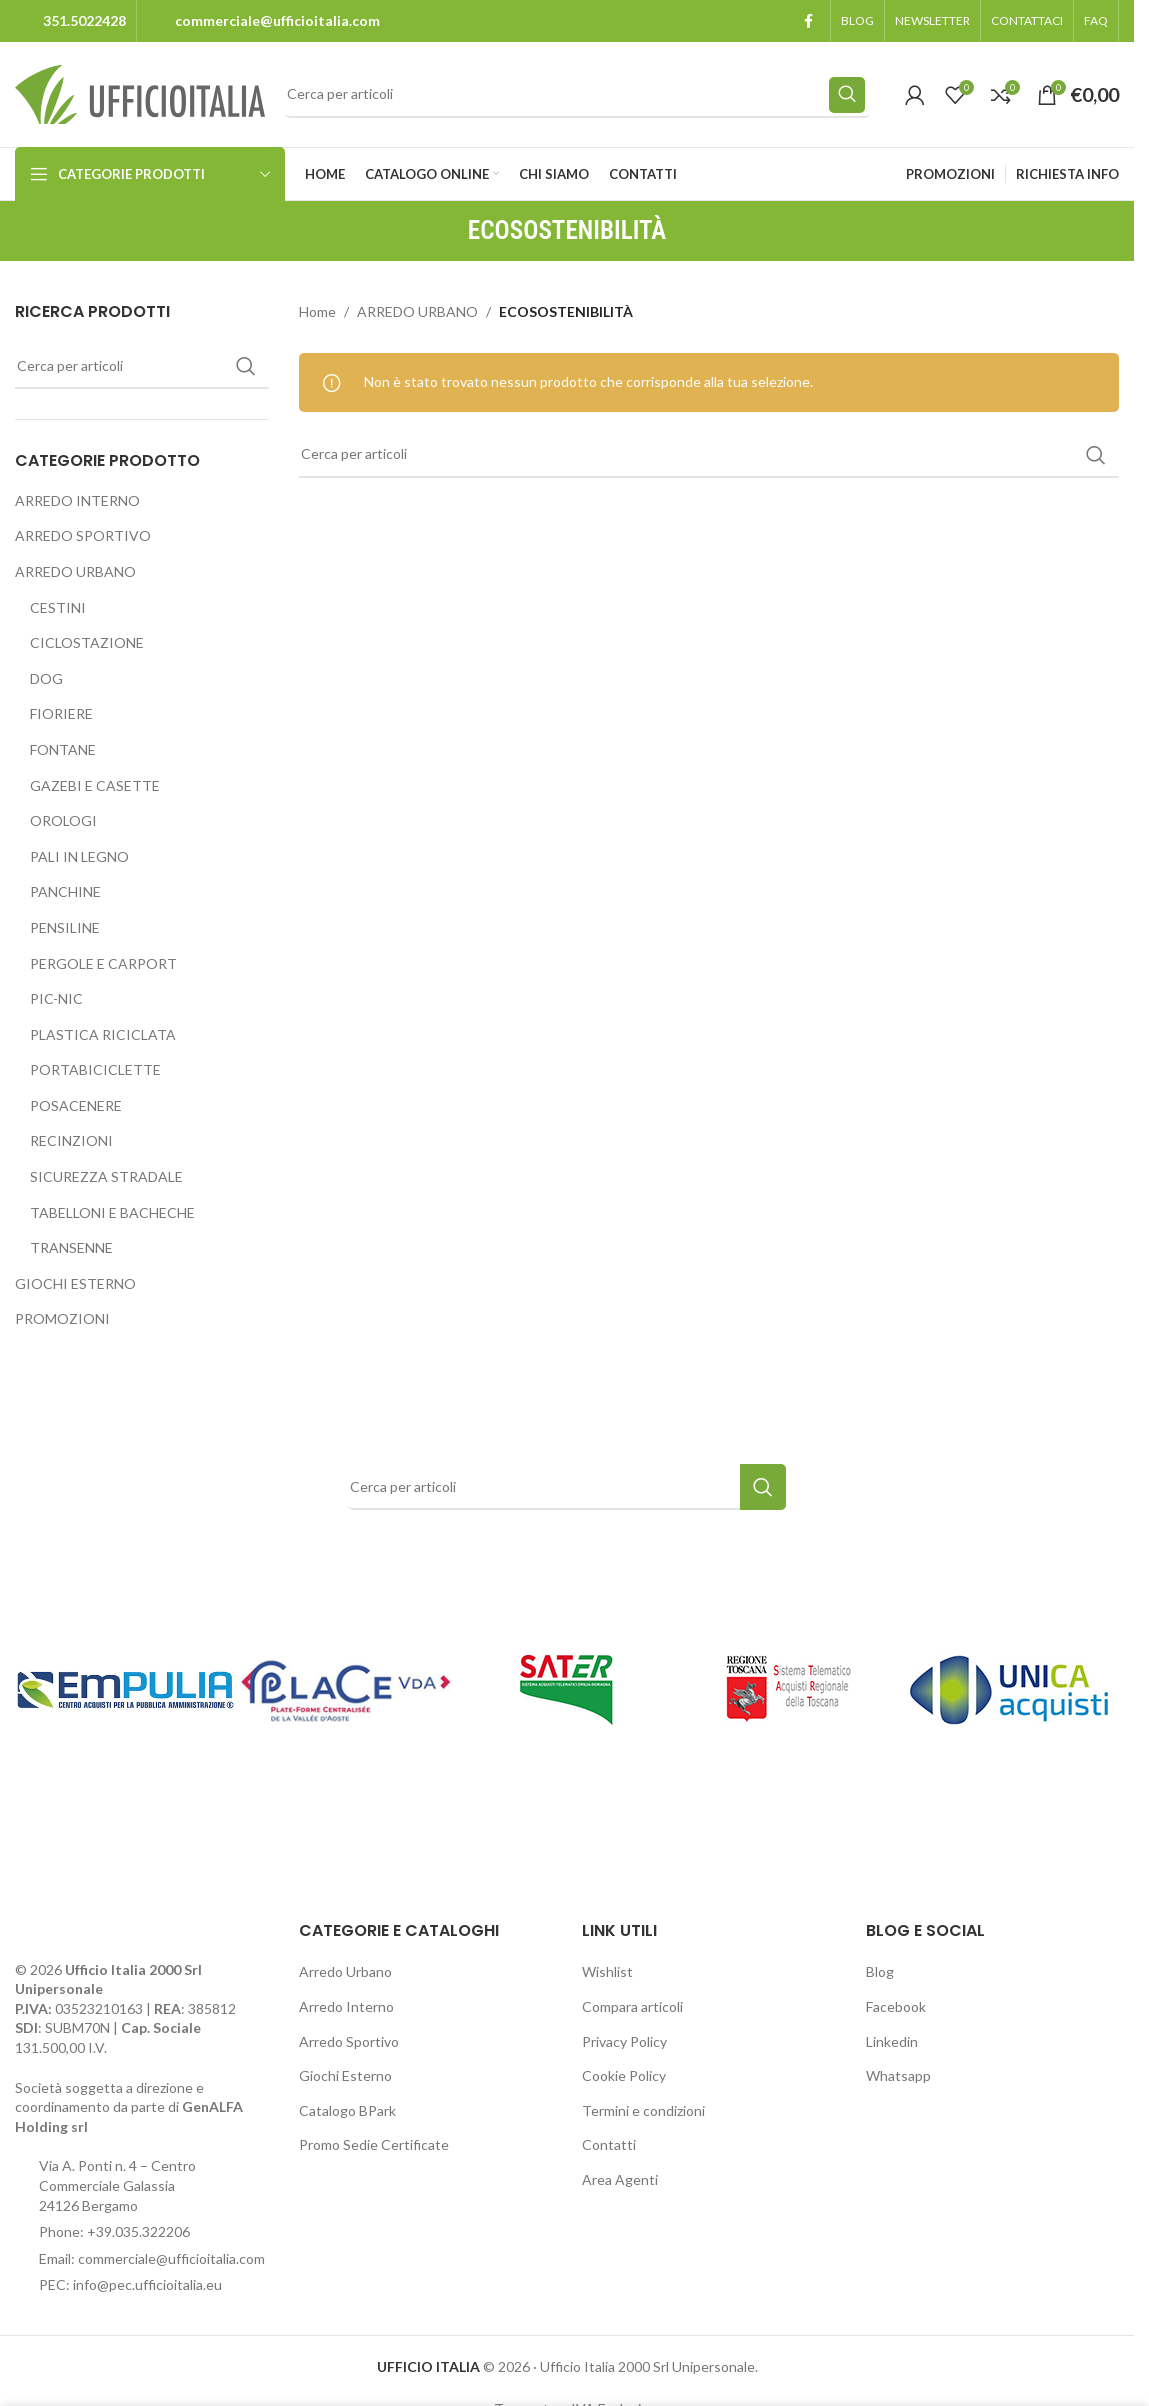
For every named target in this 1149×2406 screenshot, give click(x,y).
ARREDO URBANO (75, 571)
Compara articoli (632, 2006)
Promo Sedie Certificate (374, 2144)
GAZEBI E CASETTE (95, 785)
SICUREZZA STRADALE (106, 1176)
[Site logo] (140, 92)
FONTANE (63, 749)
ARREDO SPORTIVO (83, 535)
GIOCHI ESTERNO (75, 1283)
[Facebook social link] (808, 21)
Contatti (609, 2144)
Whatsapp (898, 2075)
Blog (880, 1971)
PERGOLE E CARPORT (103, 963)
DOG (46, 678)
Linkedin (892, 2041)
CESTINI (58, 607)
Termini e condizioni (643, 2110)
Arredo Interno (346, 2006)
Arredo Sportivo (349, 2041)
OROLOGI (63, 820)
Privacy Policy (624, 2041)
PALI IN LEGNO (79, 856)
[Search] (577, 95)
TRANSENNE (71, 1247)
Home (317, 311)
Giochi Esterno (345, 2075)
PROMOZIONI (62, 1318)
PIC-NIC (56, 998)
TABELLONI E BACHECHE (112, 1212)
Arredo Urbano (345, 1971)
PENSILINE (65, 927)
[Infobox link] (70, 21)
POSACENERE (76, 1105)
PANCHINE (65, 891)
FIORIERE (61, 713)
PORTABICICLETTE (95, 1069)
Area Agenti (620, 2179)
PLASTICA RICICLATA (103, 1034)
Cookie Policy (624, 2075)
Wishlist (607, 1971)
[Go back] (443, 231)
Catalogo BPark (347, 2110)
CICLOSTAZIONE (87, 642)
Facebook (896, 2006)
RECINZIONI (71, 1140)
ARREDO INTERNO (77, 500)
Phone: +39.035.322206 (114, 2231)
